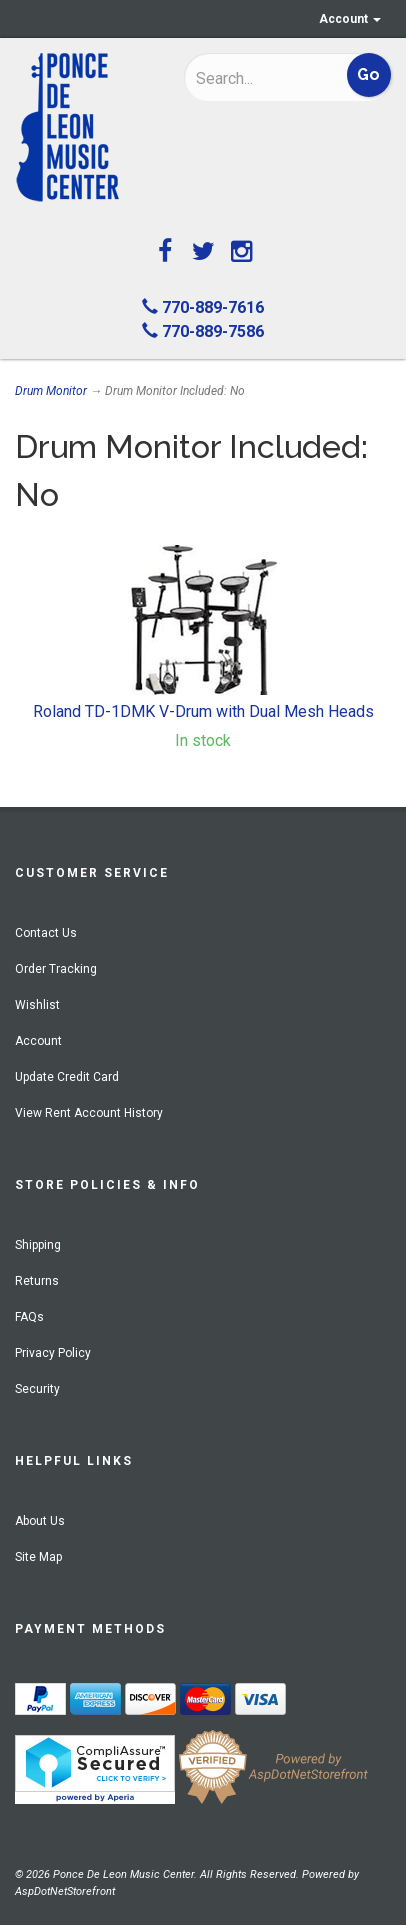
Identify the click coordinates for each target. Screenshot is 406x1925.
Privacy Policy (53, 1353)
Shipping (38, 1245)
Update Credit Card (67, 1077)
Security (37, 1389)
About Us (40, 1521)
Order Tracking (56, 969)
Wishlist (37, 1005)
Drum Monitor (51, 391)
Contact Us (46, 933)
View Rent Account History (89, 1113)
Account (350, 19)
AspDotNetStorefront (65, 1891)
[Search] (256, 78)
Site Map (38, 1557)
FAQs (29, 1317)
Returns (37, 1281)
